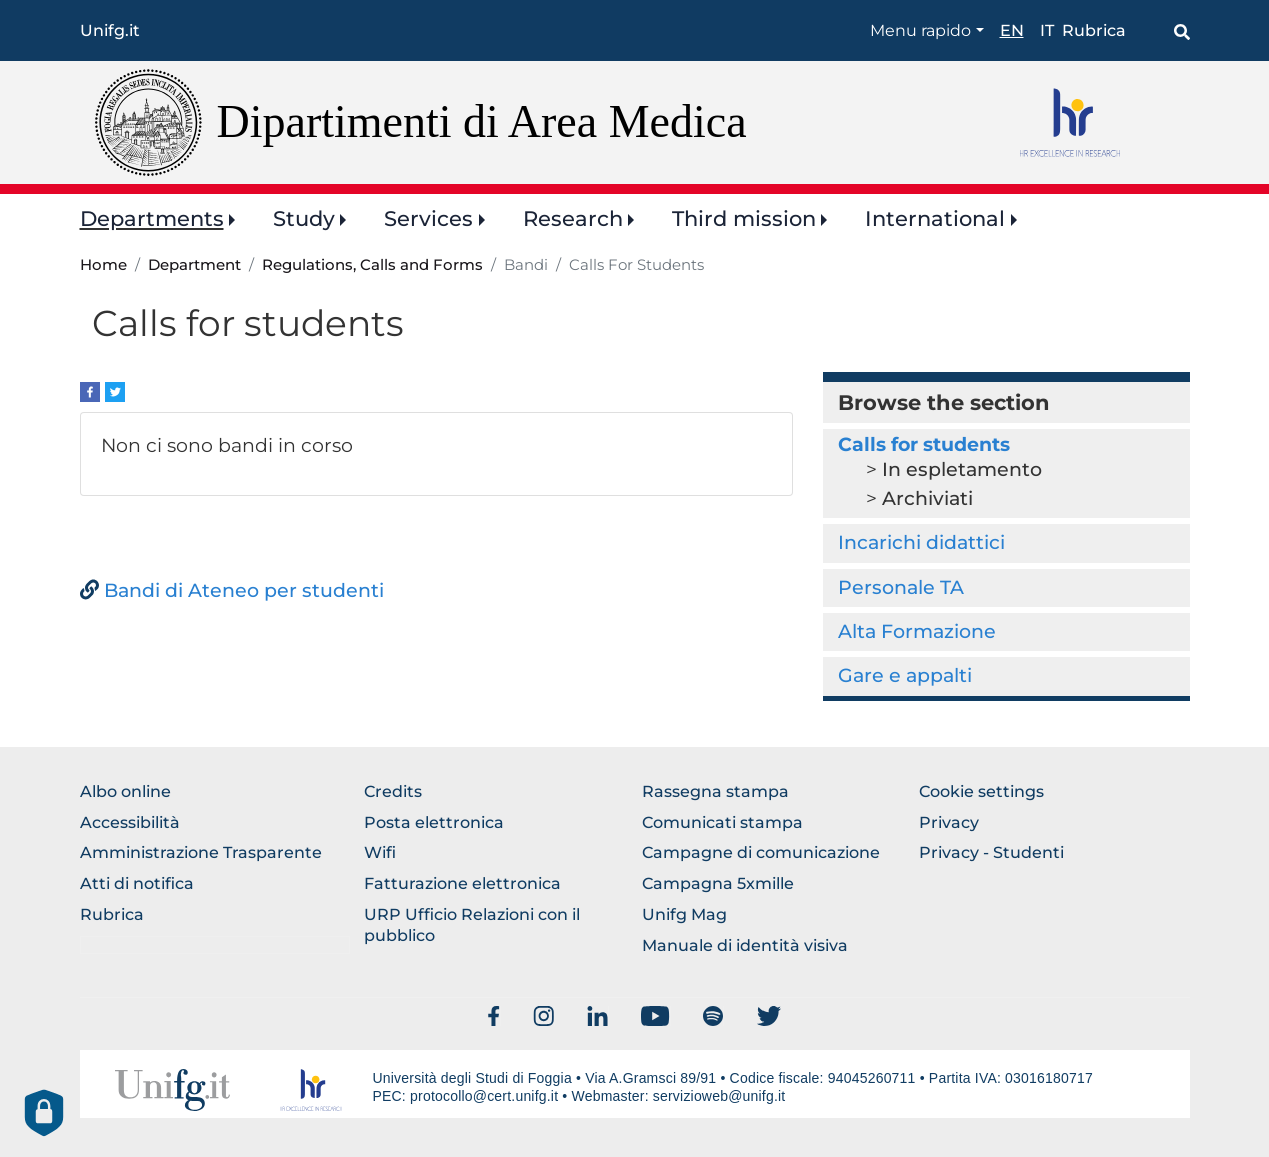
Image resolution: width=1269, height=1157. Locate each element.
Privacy (949, 822)
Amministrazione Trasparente (201, 852)
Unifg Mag (684, 914)
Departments (152, 218)
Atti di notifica (137, 883)
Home (103, 265)
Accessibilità (130, 822)
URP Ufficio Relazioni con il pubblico (472, 925)
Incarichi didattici (921, 542)
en (1012, 30)
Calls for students (924, 444)
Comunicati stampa (722, 822)
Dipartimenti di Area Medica (482, 121)
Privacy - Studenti (991, 852)
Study (304, 218)
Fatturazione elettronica (462, 883)
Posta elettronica (434, 822)
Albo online (125, 791)
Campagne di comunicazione (761, 852)
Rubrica (1094, 30)
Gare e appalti (905, 675)
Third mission (744, 218)
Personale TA (901, 587)
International (935, 218)
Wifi (380, 852)
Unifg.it (110, 30)
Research (573, 218)
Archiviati (927, 498)
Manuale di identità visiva (745, 945)
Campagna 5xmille (718, 883)
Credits (393, 791)
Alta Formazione (917, 631)
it (1047, 30)
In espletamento (962, 469)
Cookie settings (981, 791)
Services (428, 218)
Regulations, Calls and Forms (372, 265)
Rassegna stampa (715, 791)
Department (194, 265)
